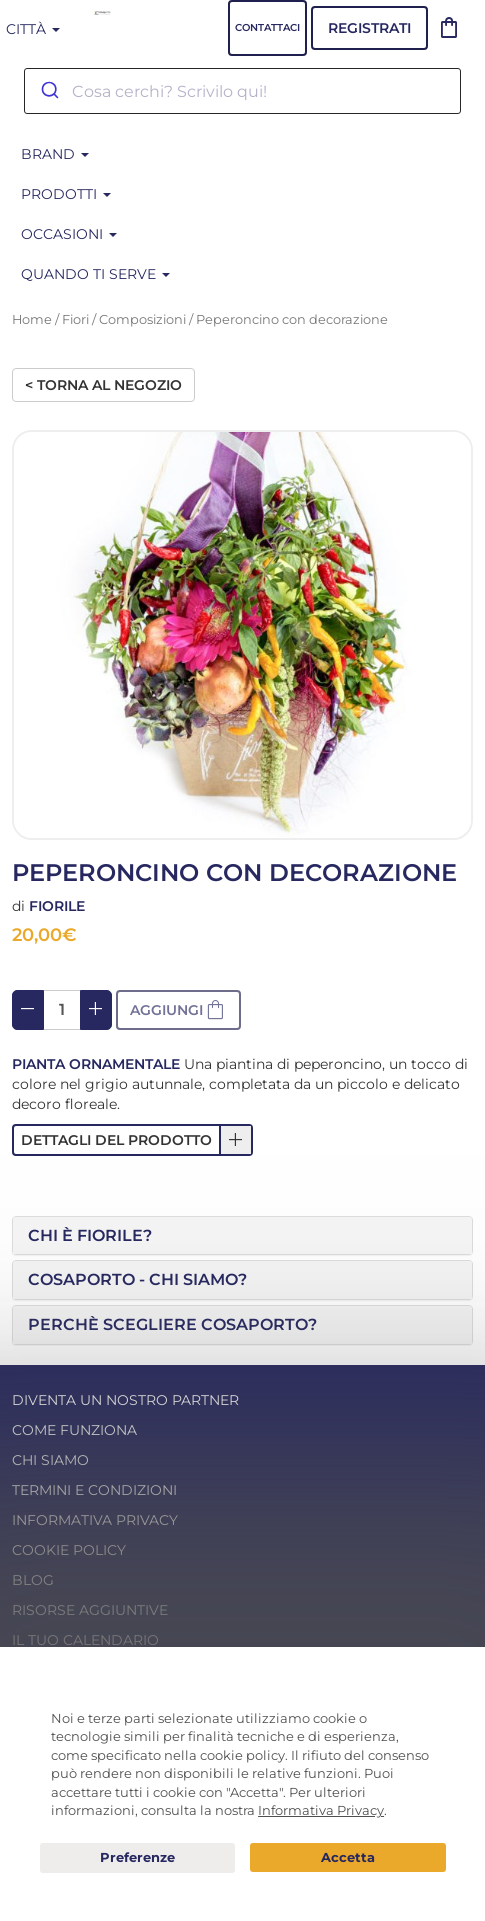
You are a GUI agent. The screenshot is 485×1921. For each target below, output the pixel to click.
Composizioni (142, 319)
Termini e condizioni (94, 1490)
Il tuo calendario (85, 1640)
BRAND (55, 154)
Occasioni (69, 234)
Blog (33, 1580)
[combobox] (242, 91)
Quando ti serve (95, 274)
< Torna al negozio (103, 385)
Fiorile (57, 906)
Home (32, 319)
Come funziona (74, 1430)
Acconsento (348, 1857)
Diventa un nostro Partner (125, 1400)
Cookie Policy (69, 1550)
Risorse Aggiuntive (90, 1610)
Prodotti (66, 194)
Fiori (75, 319)
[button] (132, 1140)
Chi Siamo (50, 1460)
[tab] (242, 1236)
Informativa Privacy (95, 1520)
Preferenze (138, 1858)
